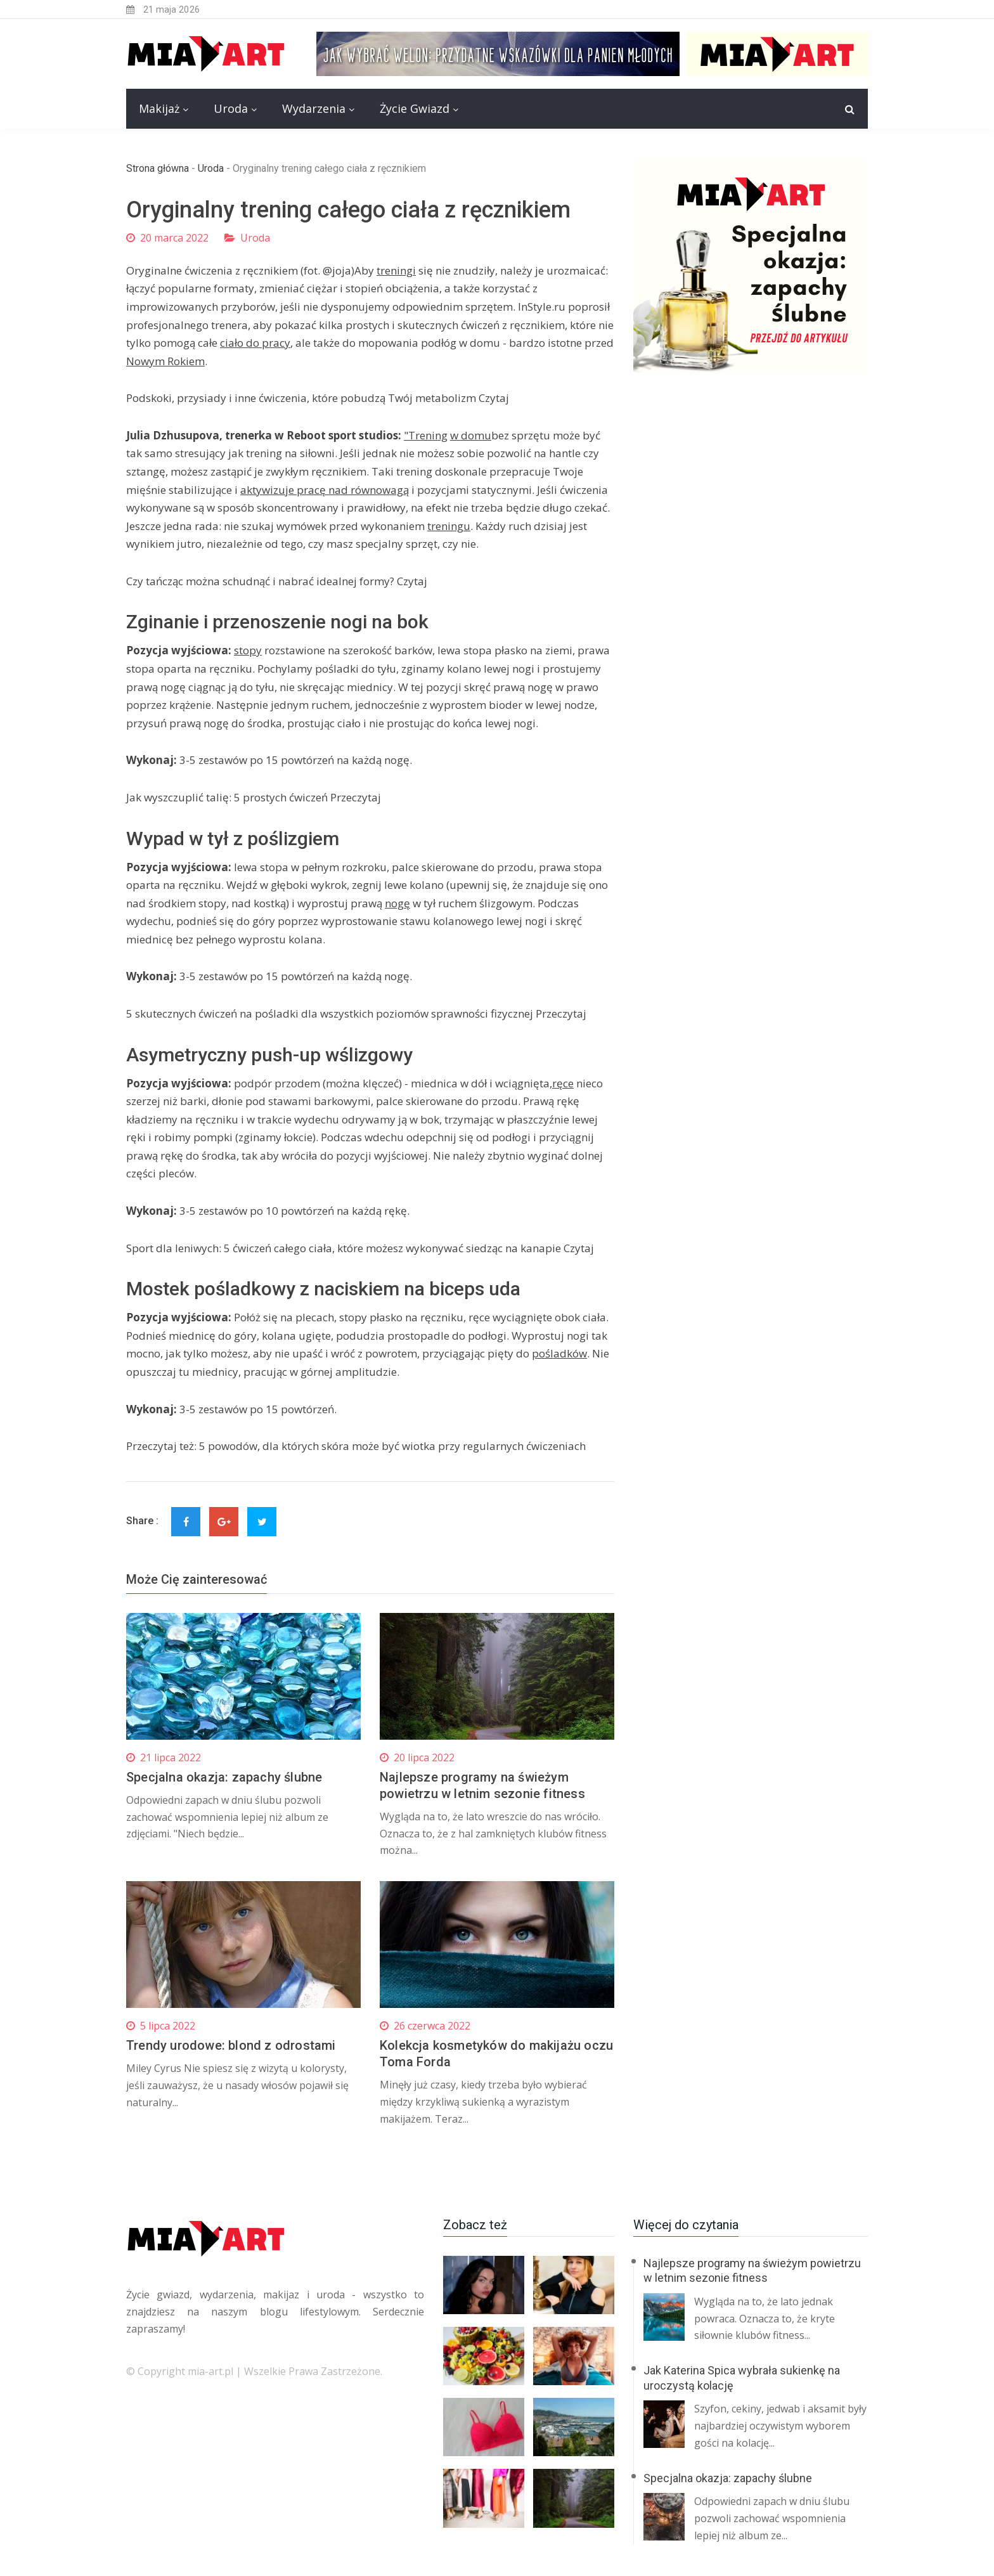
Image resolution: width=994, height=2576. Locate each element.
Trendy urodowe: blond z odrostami (231, 2045)
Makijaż (159, 108)
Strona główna (157, 168)
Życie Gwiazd (414, 108)
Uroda (231, 108)
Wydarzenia (313, 108)
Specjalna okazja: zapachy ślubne (224, 1777)
